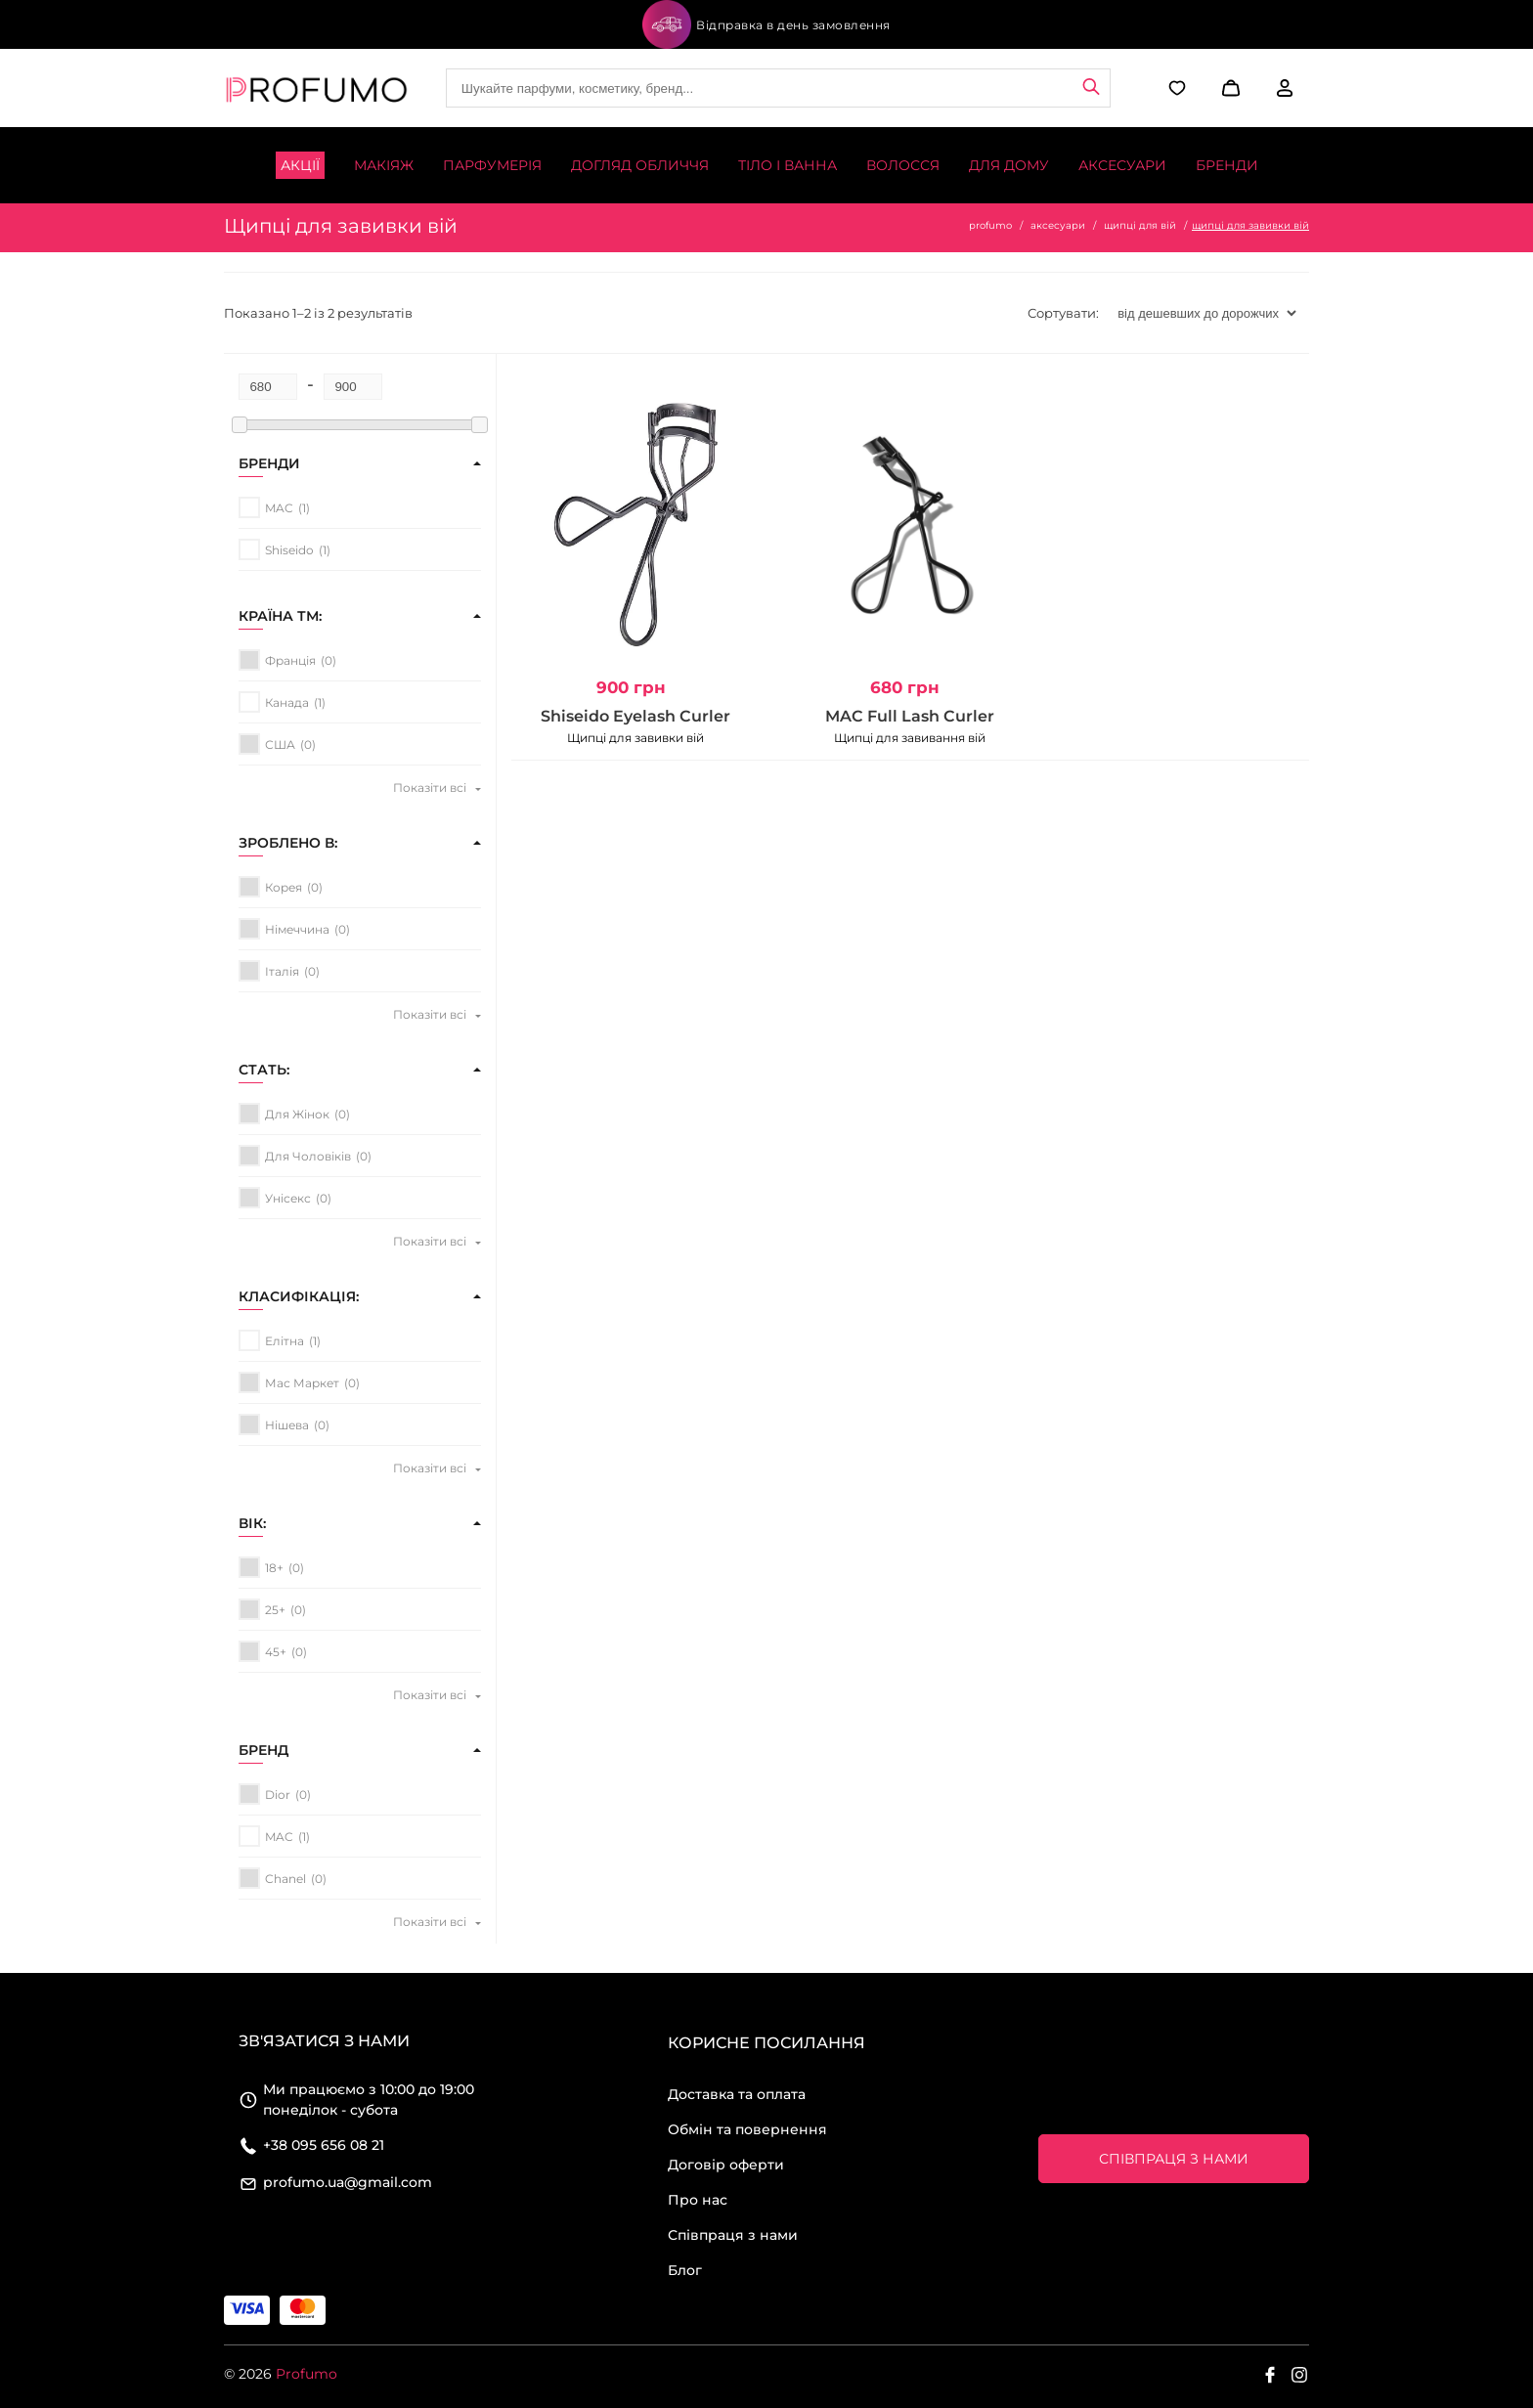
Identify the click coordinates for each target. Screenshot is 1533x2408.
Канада (287, 702)
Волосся (903, 165)
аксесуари (1057, 225)
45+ (275, 1651)
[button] (1228, 88)
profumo (990, 225)
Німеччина (297, 929)
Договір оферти (726, 2164)
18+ (274, 1567)
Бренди (1227, 165)
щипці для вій (1140, 225)
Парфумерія (492, 165)
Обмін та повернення (747, 2129)
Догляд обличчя (640, 165)
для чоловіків (308, 1156)
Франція (290, 660)
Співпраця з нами (733, 2235)
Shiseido (289, 550)
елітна (284, 1341)
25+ (275, 1609)
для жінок (297, 1114)
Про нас (697, 2200)
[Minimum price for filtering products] (268, 386)
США (280, 744)
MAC (279, 508)
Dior (277, 1794)
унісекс (288, 1198)
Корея (283, 887)
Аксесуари (1122, 165)
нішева (287, 1425)
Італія (282, 971)
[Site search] (778, 88)
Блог (685, 2270)
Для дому (1009, 165)
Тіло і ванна (787, 165)
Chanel (285, 1878)
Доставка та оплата (737, 2094)
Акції (300, 165)
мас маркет (302, 1383)
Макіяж (384, 165)
